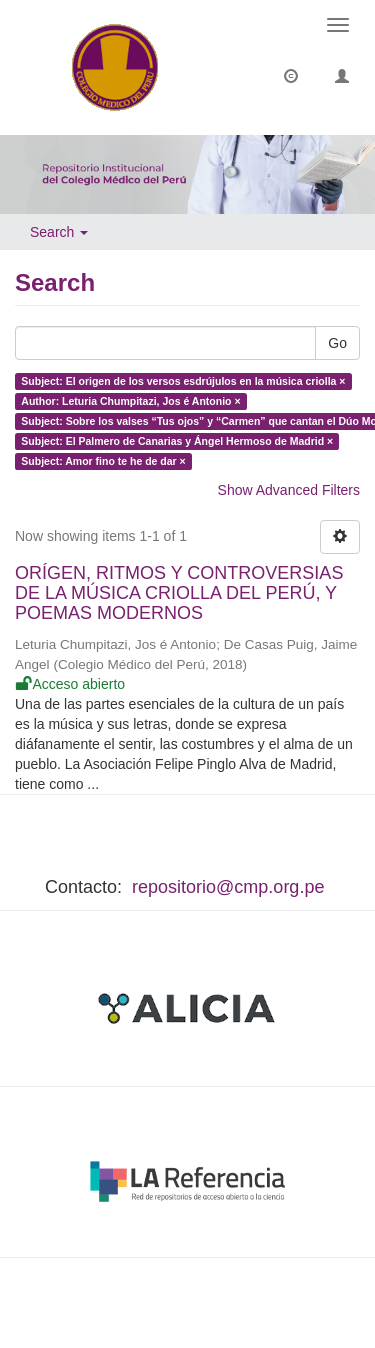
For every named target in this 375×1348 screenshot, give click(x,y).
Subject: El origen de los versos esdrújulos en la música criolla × (183, 381)
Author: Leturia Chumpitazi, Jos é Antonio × (130, 401)
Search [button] (59, 232)
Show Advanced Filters (289, 490)
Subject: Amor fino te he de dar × (103, 461)
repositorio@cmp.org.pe (228, 887)
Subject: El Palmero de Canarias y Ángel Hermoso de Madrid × (177, 441)
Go (337, 343)
